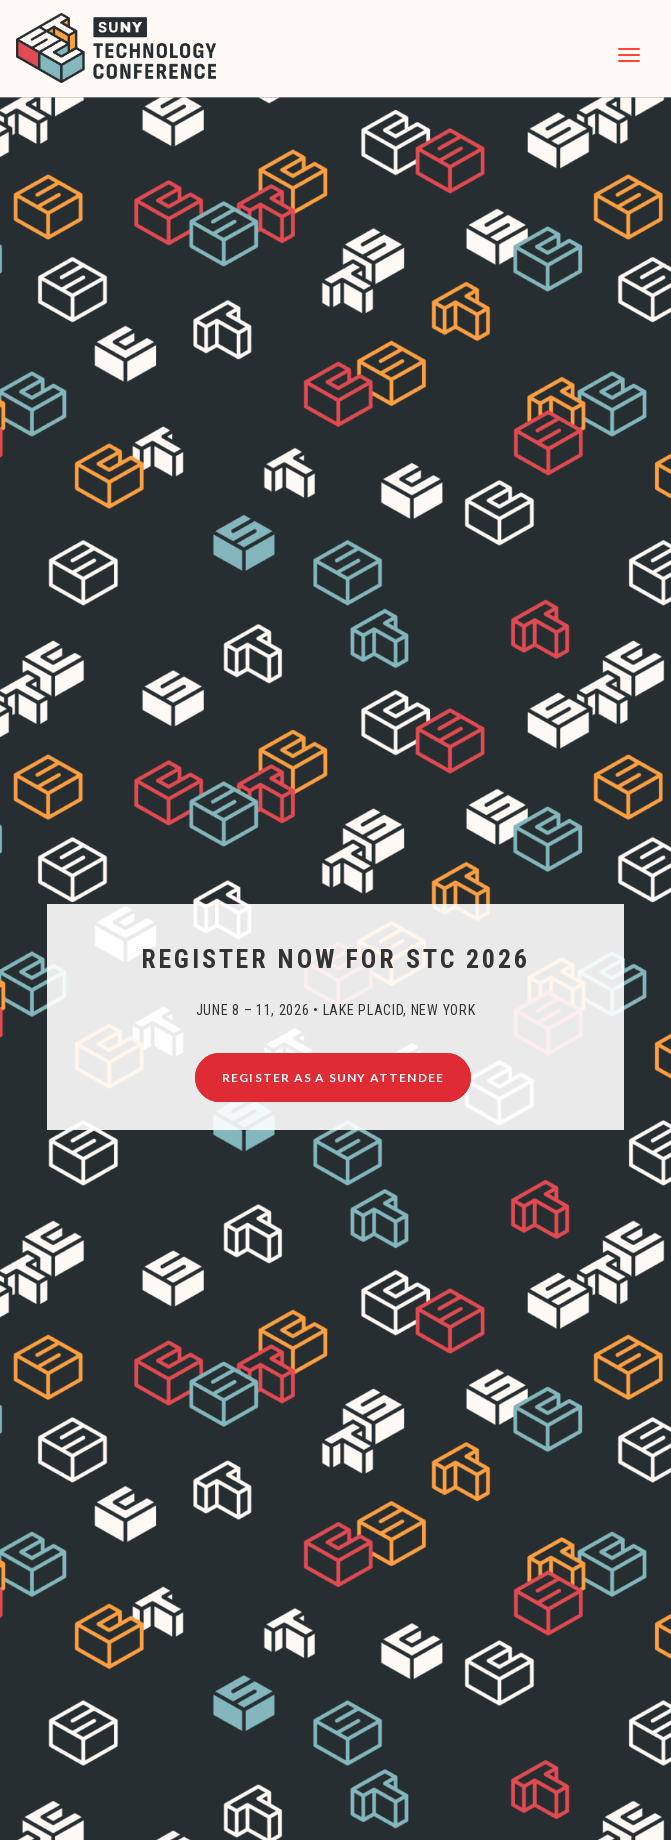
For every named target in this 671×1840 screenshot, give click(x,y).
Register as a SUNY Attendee (333, 1077)
